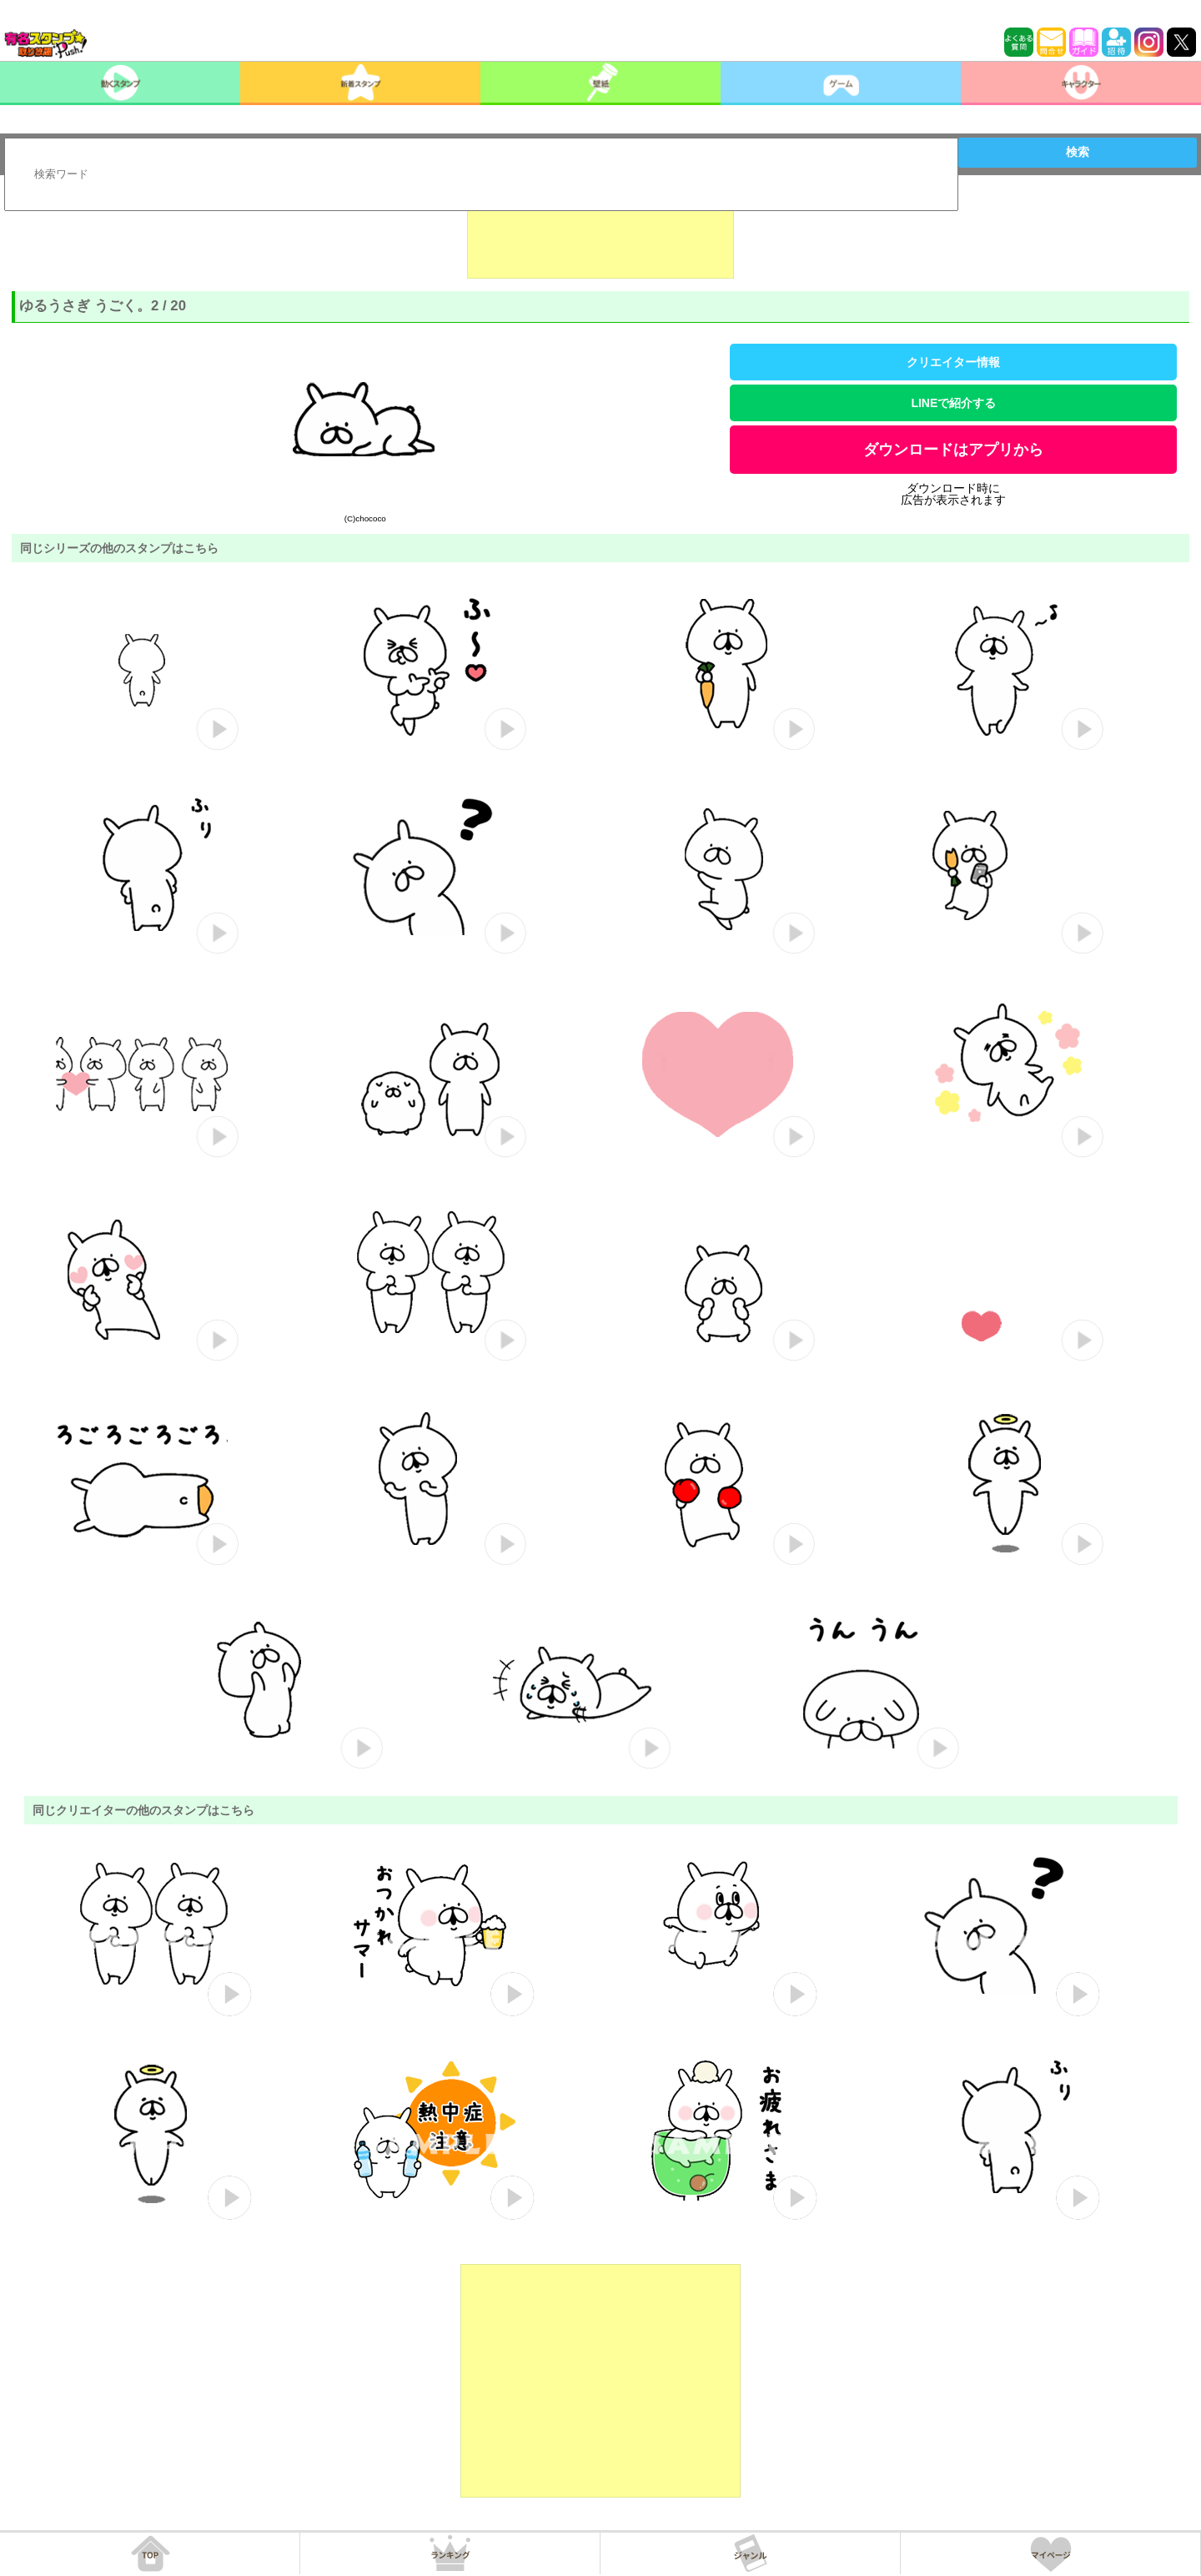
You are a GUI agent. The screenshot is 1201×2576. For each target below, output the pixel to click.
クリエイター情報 (953, 362)
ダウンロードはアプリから (953, 449)
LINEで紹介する (953, 403)
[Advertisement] (600, 237)
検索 (1077, 151)
